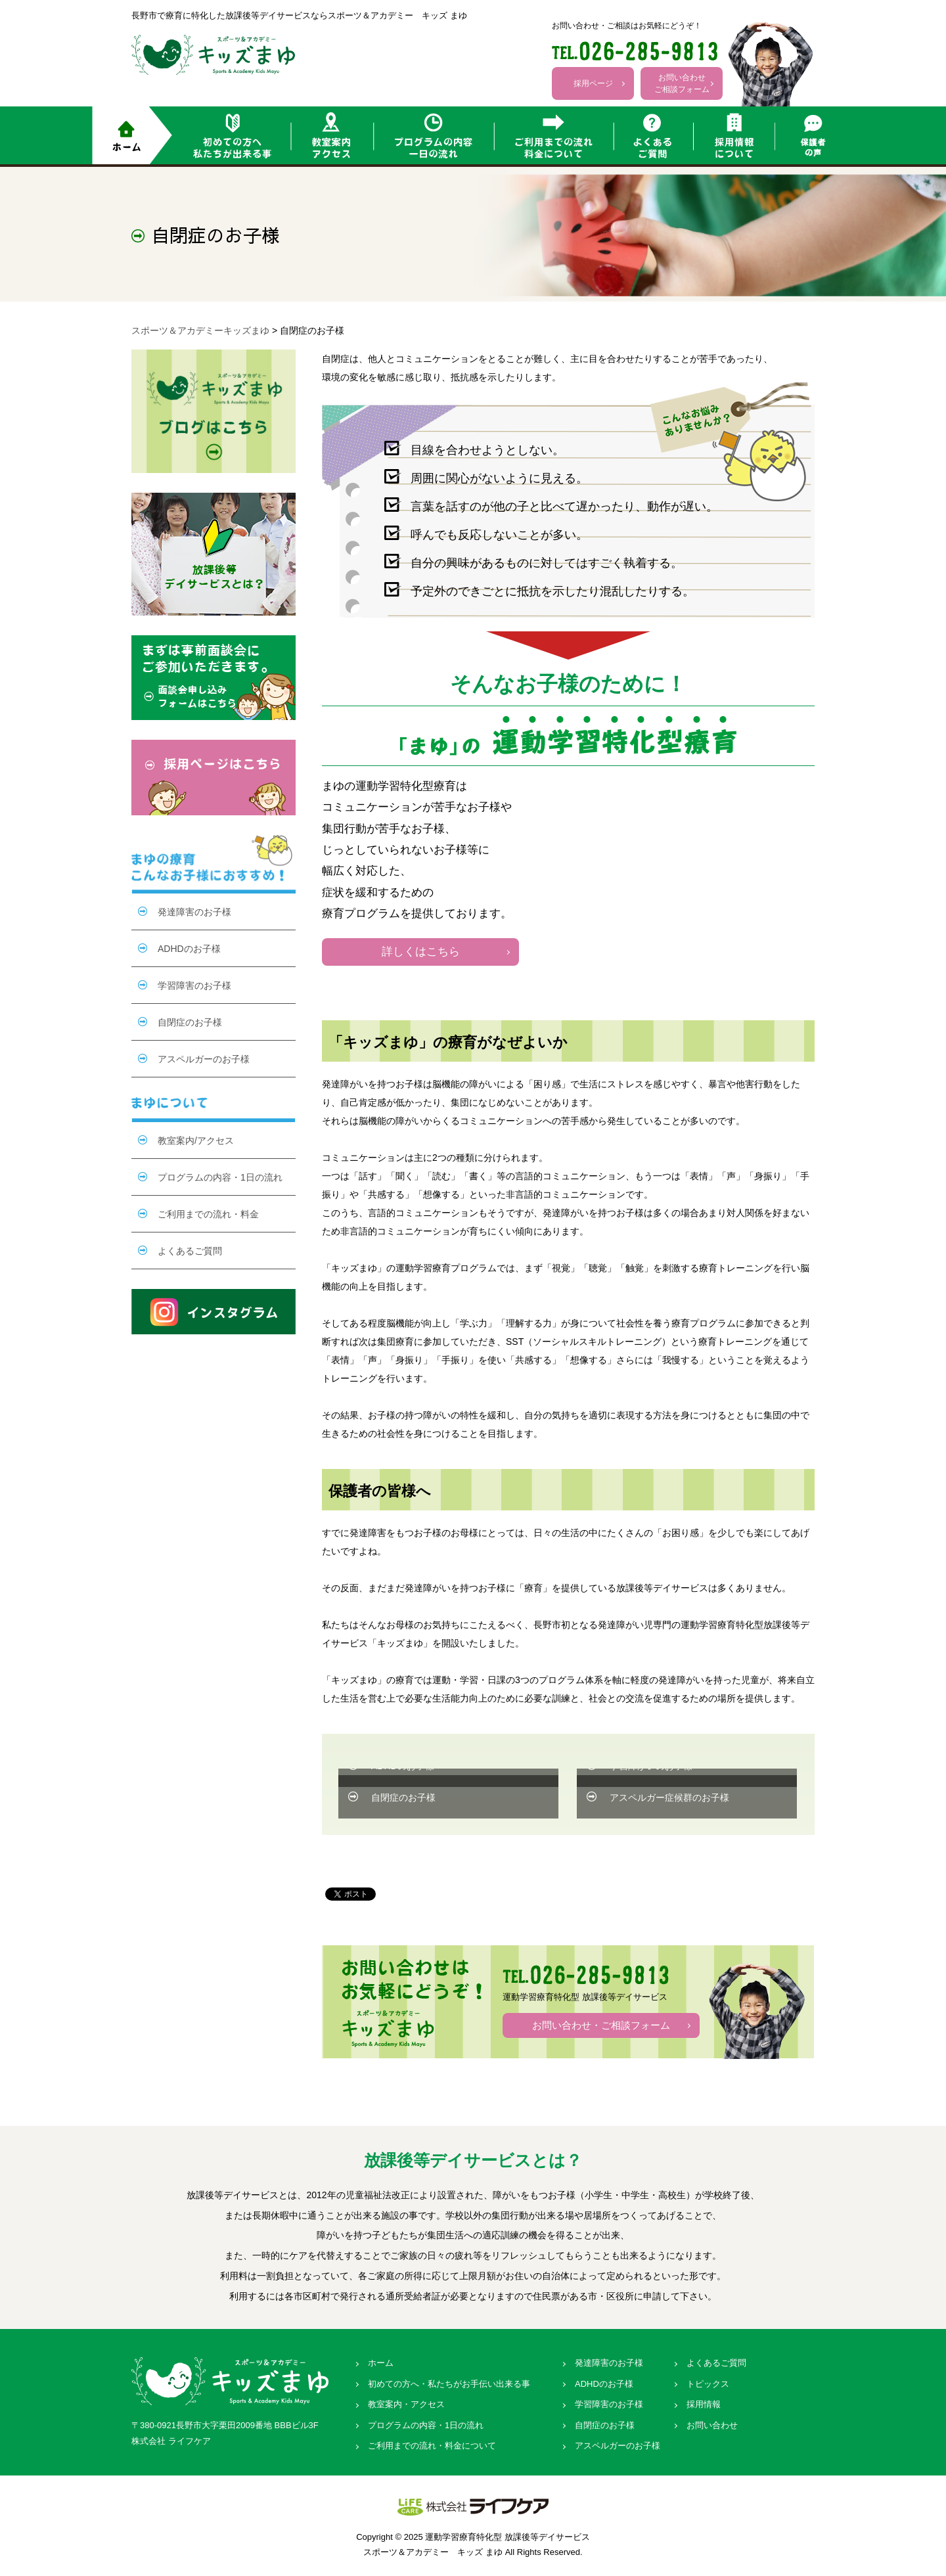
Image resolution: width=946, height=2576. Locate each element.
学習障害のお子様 (194, 985)
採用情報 (704, 2404)
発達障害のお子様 (194, 912)
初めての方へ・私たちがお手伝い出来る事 (449, 2384)
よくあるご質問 (190, 1251)
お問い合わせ (712, 2425)
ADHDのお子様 (189, 948)
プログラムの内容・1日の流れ (220, 1177)
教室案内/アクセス (196, 1140)
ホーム (381, 2363)
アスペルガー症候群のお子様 (669, 1797)
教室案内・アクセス (406, 2404)
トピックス (708, 2384)
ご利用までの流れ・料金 (208, 1214)
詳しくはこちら (421, 951)
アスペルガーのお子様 (204, 1059)
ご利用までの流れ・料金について (432, 2446)
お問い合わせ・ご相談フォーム (601, 2025)
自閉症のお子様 (403, 1797)
